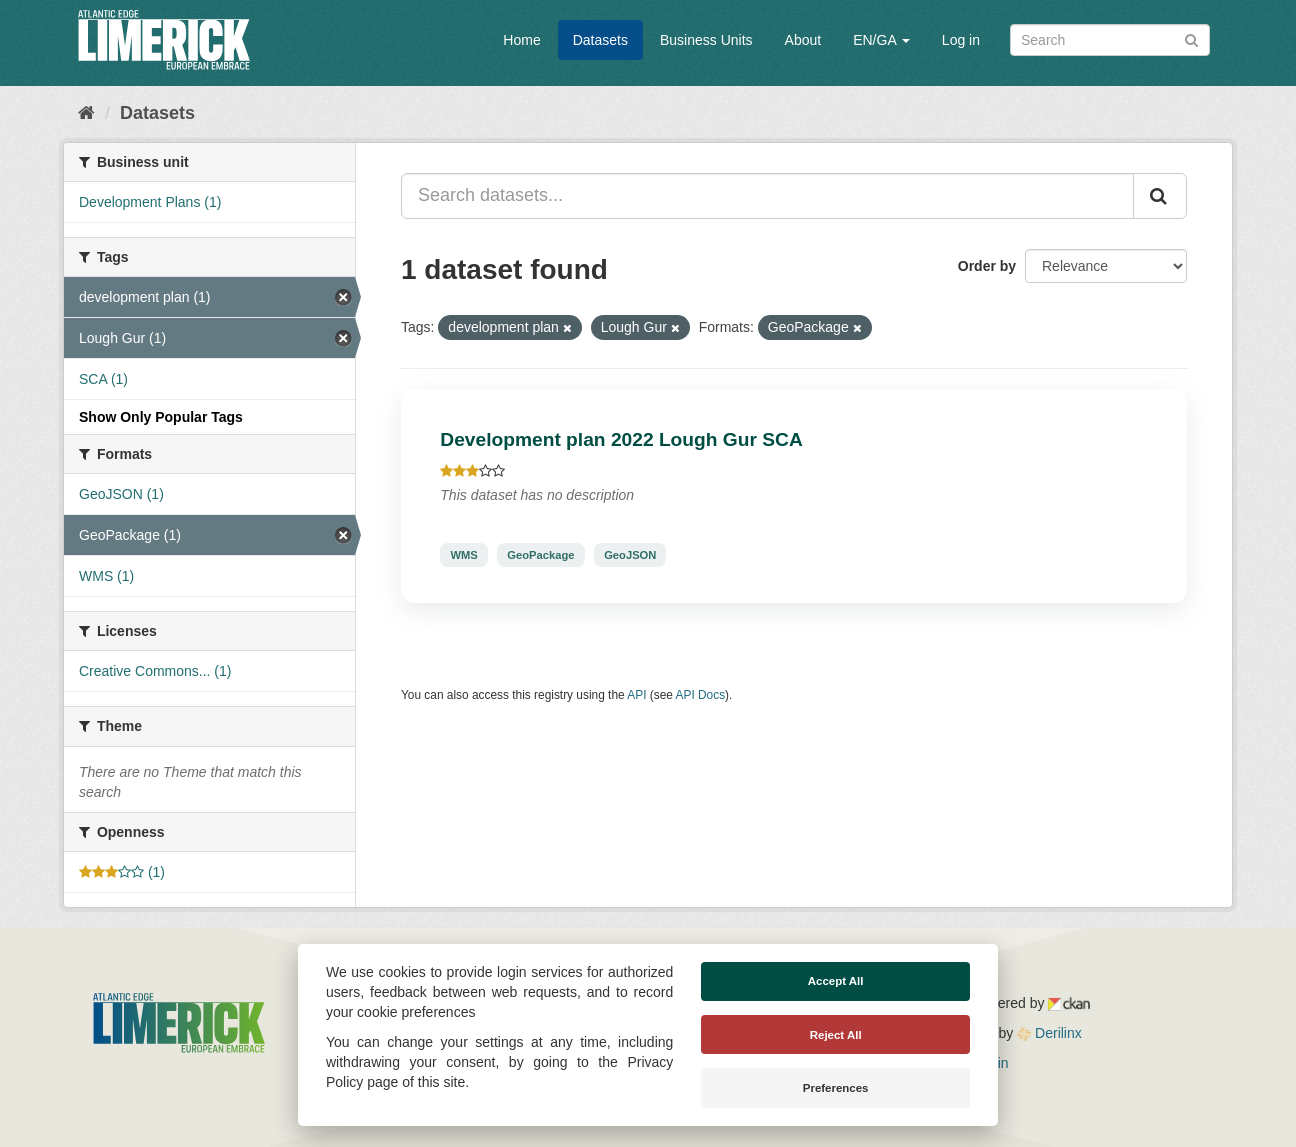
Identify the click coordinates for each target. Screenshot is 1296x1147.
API (636, 695)
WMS (463, 555)
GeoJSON (630, 555)
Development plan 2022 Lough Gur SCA (621, 439)
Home (521, 40)
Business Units (706, 40)
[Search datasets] (1110, 40)
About (803, 40)
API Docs (701, 695)
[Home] (86, 113)
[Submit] (1191, 38)
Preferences (836, 1088)
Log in (961, 40)
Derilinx (1049, 1033)
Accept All (836, 981)
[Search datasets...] (767, 196)
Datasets (600, 40)
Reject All (836, 1035)
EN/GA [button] (881, 40)
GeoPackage (540, 555)
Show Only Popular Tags (161, 417)
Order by (987, 266)
